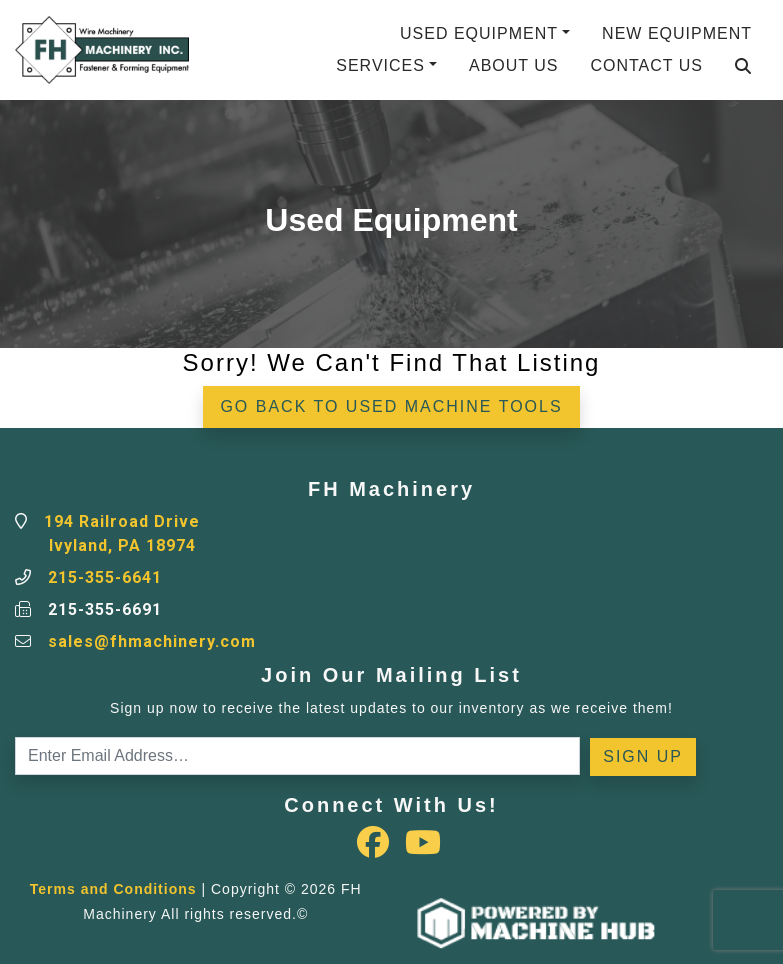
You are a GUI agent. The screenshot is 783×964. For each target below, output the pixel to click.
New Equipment (677, 33)
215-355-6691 (105, 609)
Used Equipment (479, 33)
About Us (514, 65)
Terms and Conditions (113, 889)
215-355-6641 (105, 577)
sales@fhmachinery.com (152, 641)
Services (380, 65)
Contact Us (646, 65)
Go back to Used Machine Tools (391, 406)
